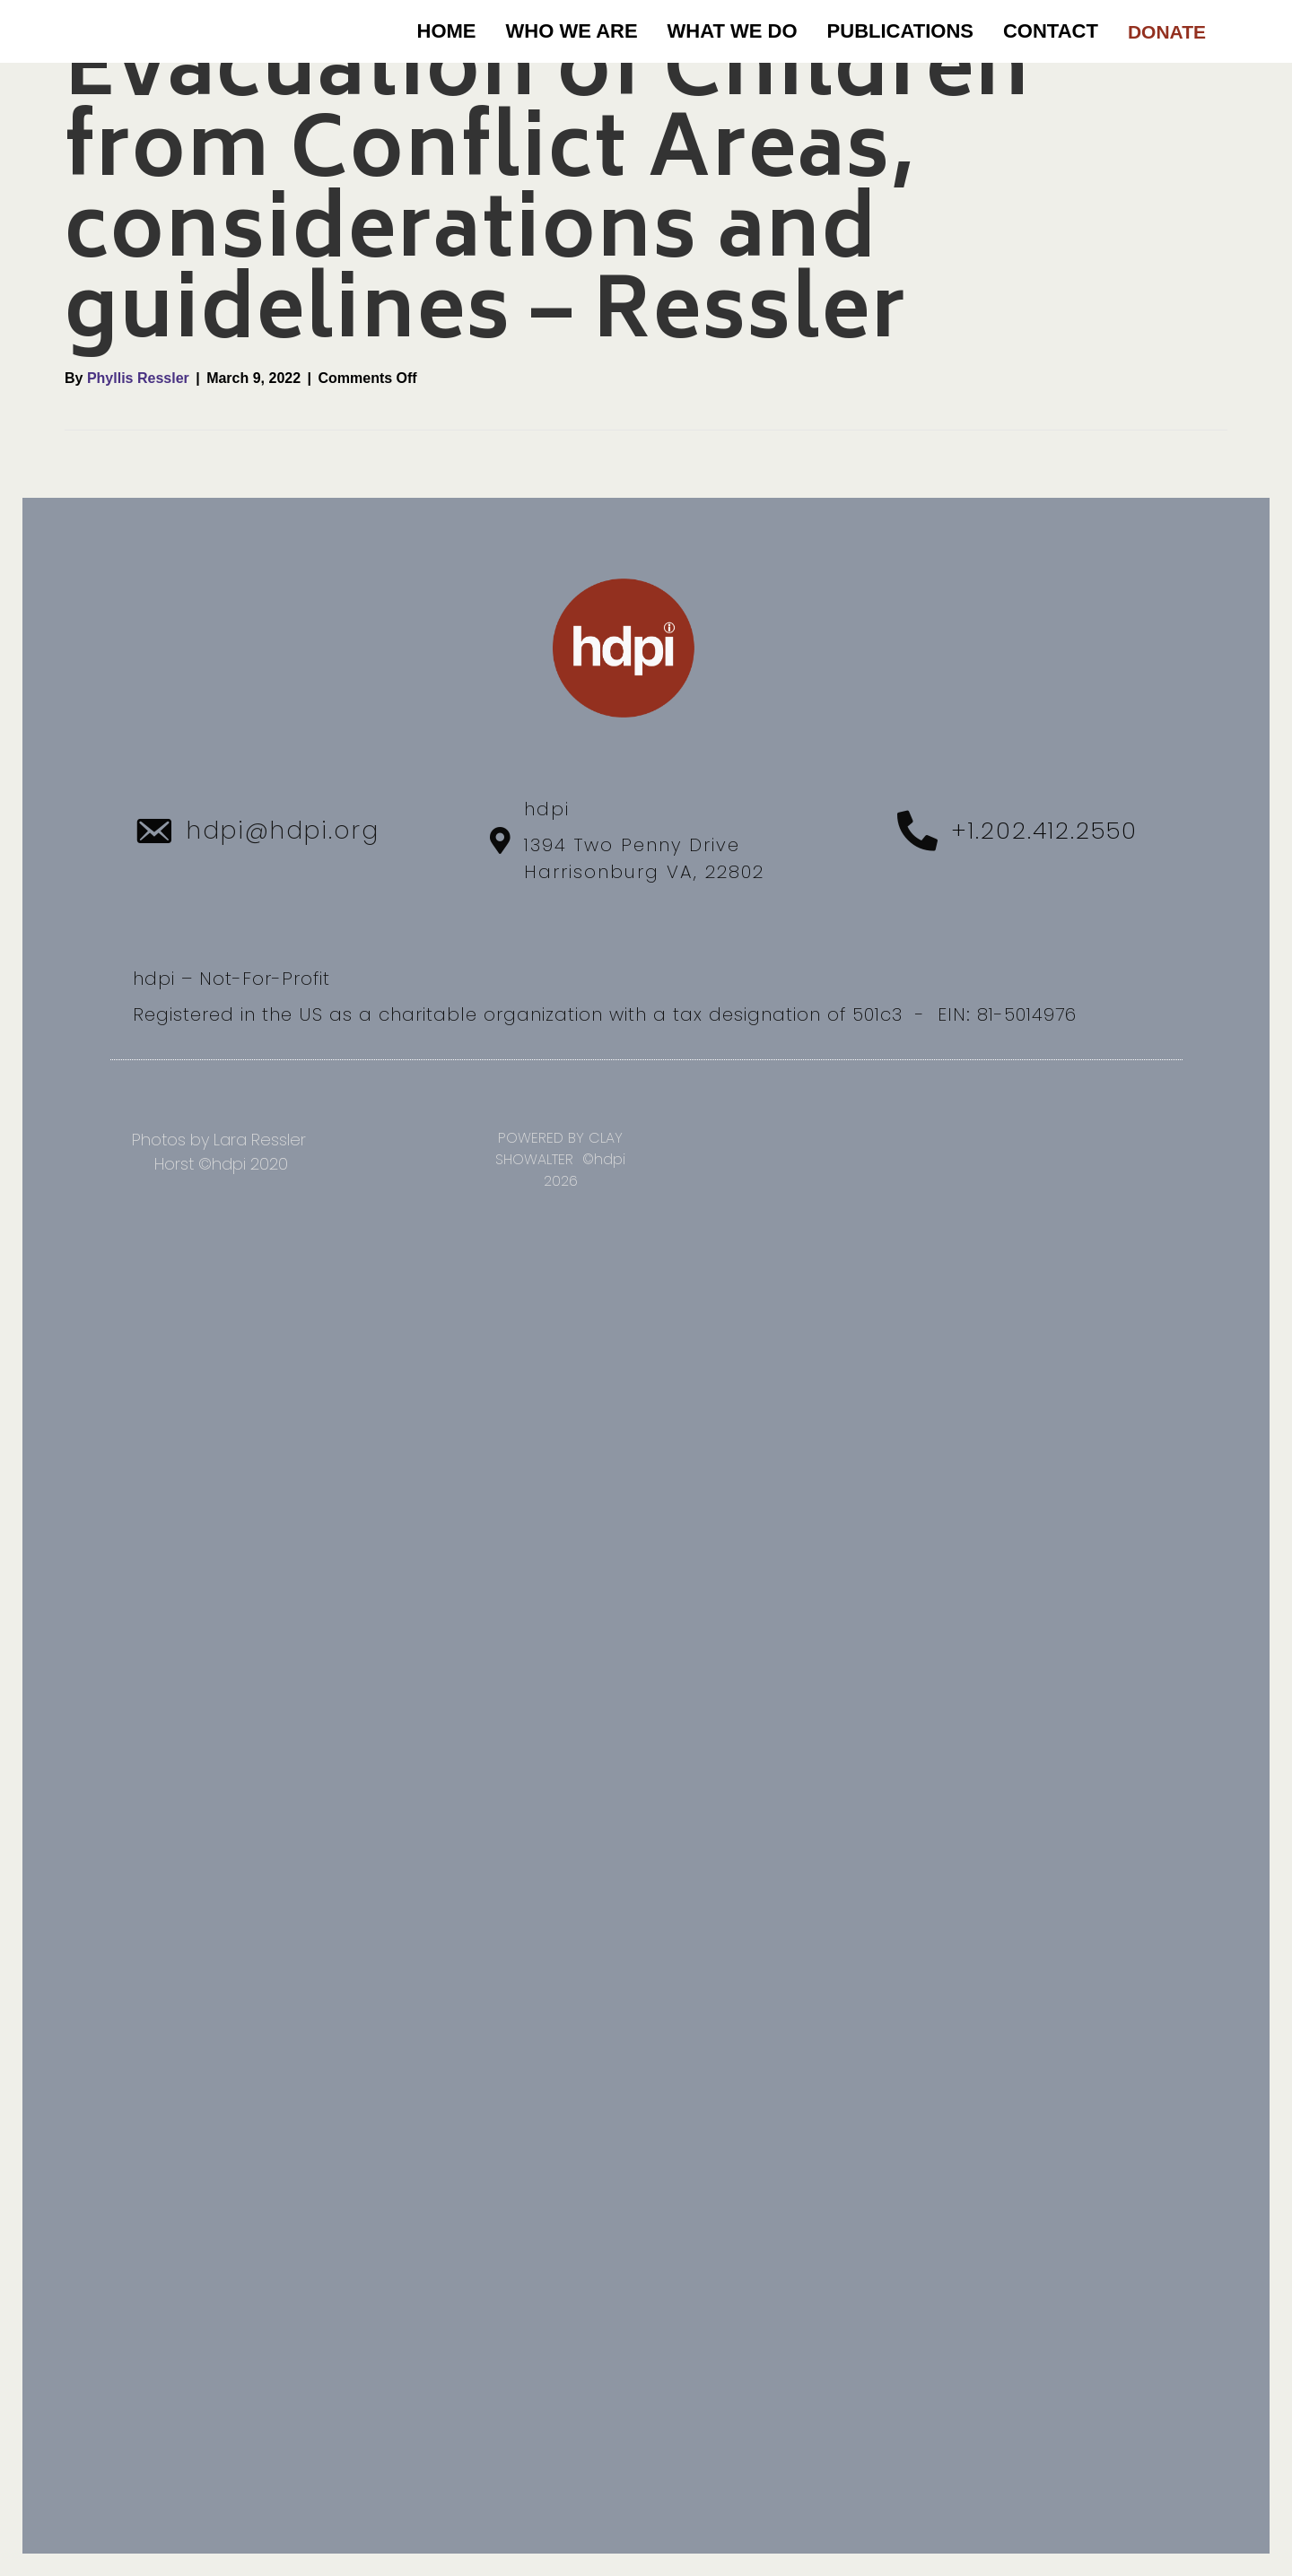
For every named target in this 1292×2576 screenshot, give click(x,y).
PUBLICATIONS (900, 31)
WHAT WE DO (733, 31)
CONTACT (1050, 31)
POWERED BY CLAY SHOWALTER (559, 1148)
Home (446, 31)
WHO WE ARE (572, 31)
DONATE (1167, 32)
